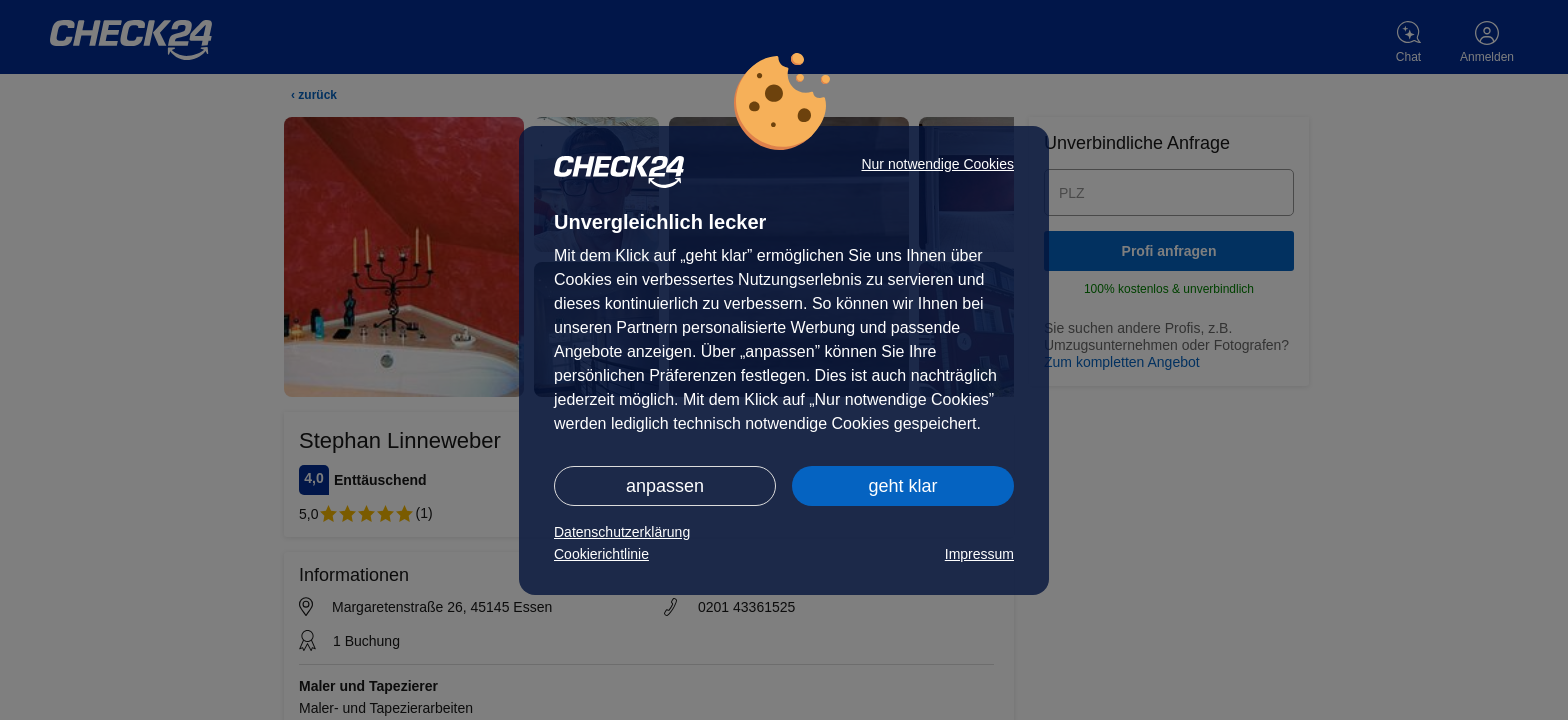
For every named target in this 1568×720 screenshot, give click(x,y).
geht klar (902, 486)
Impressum (979, 554)
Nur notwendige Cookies (937, 164)
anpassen (665, 486)
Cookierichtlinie (601, 554)
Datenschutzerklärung (622, 532)
